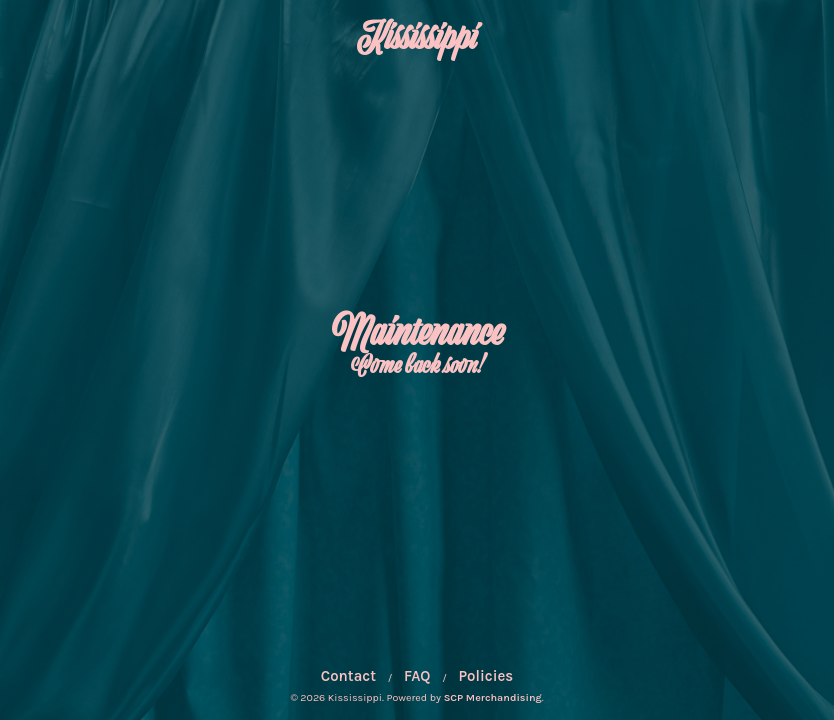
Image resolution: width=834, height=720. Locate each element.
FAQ (417, 676)
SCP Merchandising (493, 697)
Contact (348, 676)
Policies (486, 676)
